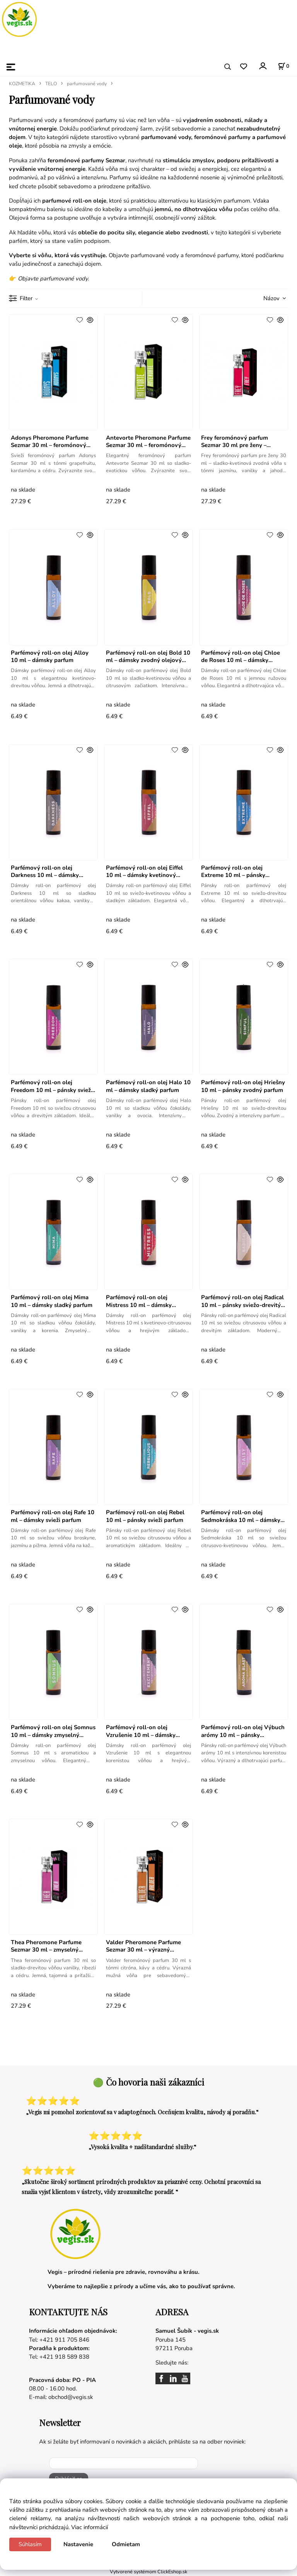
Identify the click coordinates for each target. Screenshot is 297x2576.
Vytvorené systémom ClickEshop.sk (148, 2571)
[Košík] (283, 66)
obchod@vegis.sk (70, 2397)
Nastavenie (78, 2544)
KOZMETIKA (22, 84)
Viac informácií (89, 2527)
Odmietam (126, 2544)
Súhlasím (30, 2544)
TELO (51, 84)
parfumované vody (87, 84)
